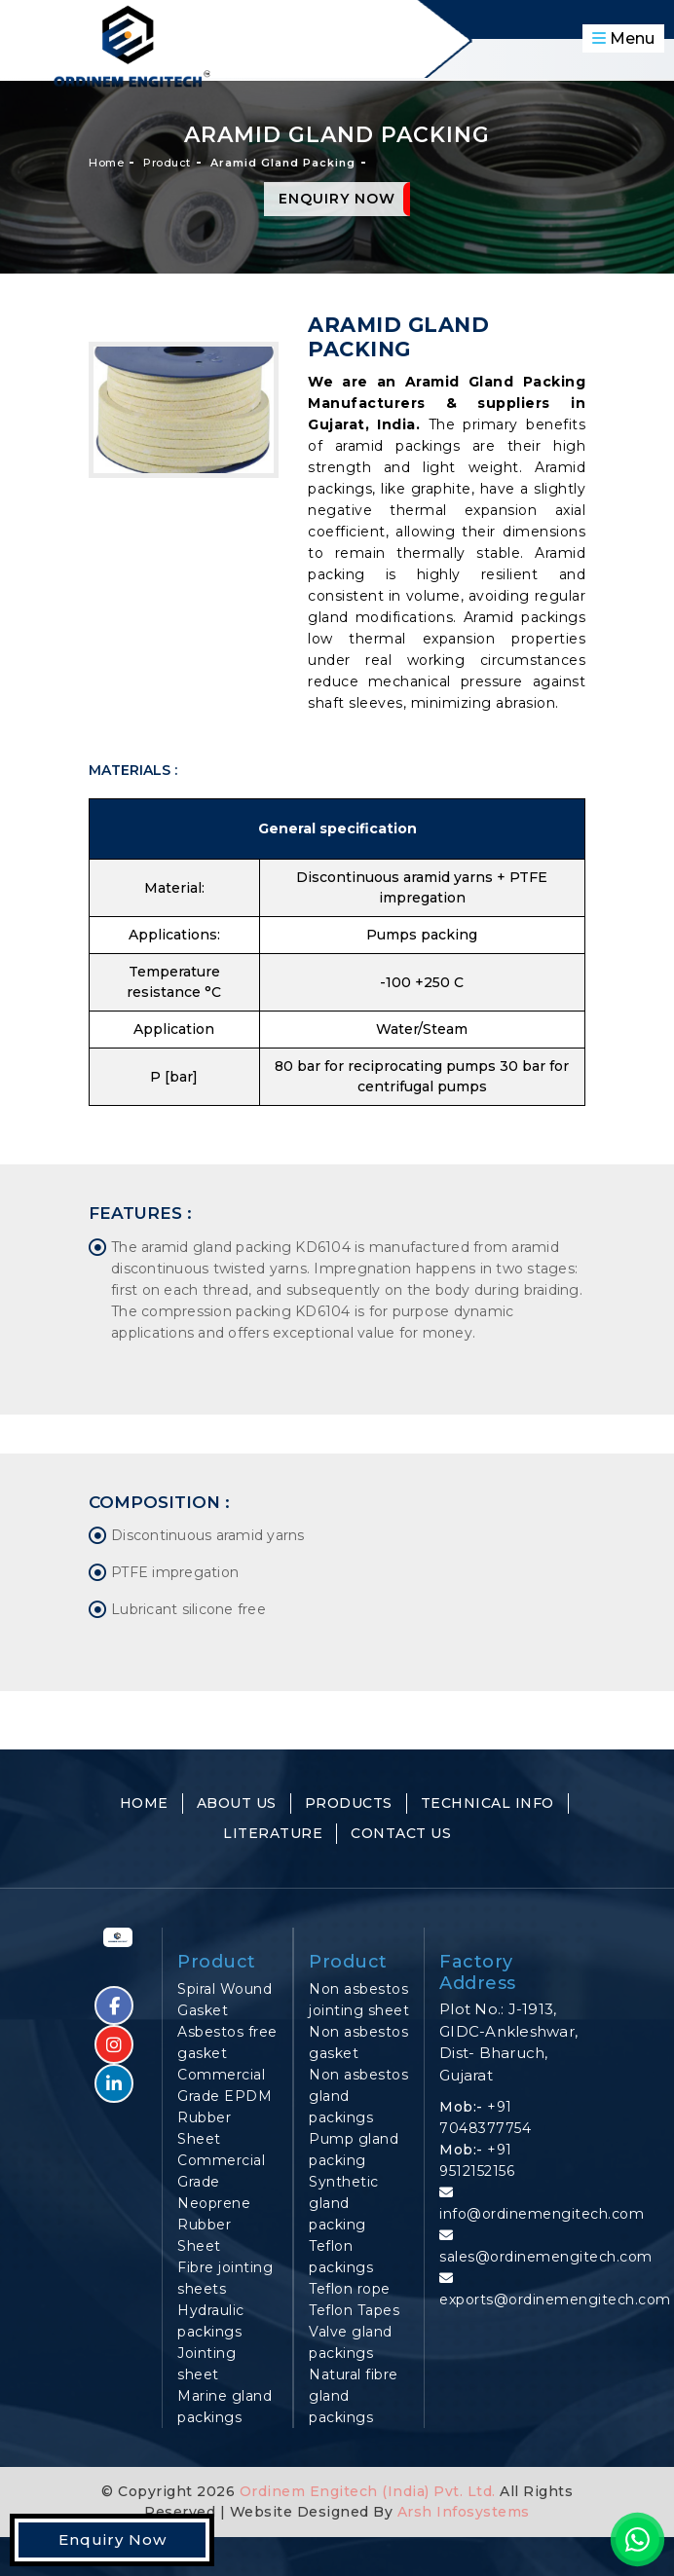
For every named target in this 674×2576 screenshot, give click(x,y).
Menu (623, 38)
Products (349, 1803)
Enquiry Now (337, 198)
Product (167, 162)
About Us (237, 1803)
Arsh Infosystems (461, 2512)
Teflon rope (350, 2289)
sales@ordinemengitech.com (546, 2256)
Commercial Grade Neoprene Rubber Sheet (221, 2203)
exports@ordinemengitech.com (555, 2299)
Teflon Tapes (354, 2310)
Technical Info (487, 1803)
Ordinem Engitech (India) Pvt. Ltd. (368, 2491)
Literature (272, 1833)
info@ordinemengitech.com (541, 2214)
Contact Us (401, 1833)
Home (106, 162)
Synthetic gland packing (344, 2203)
